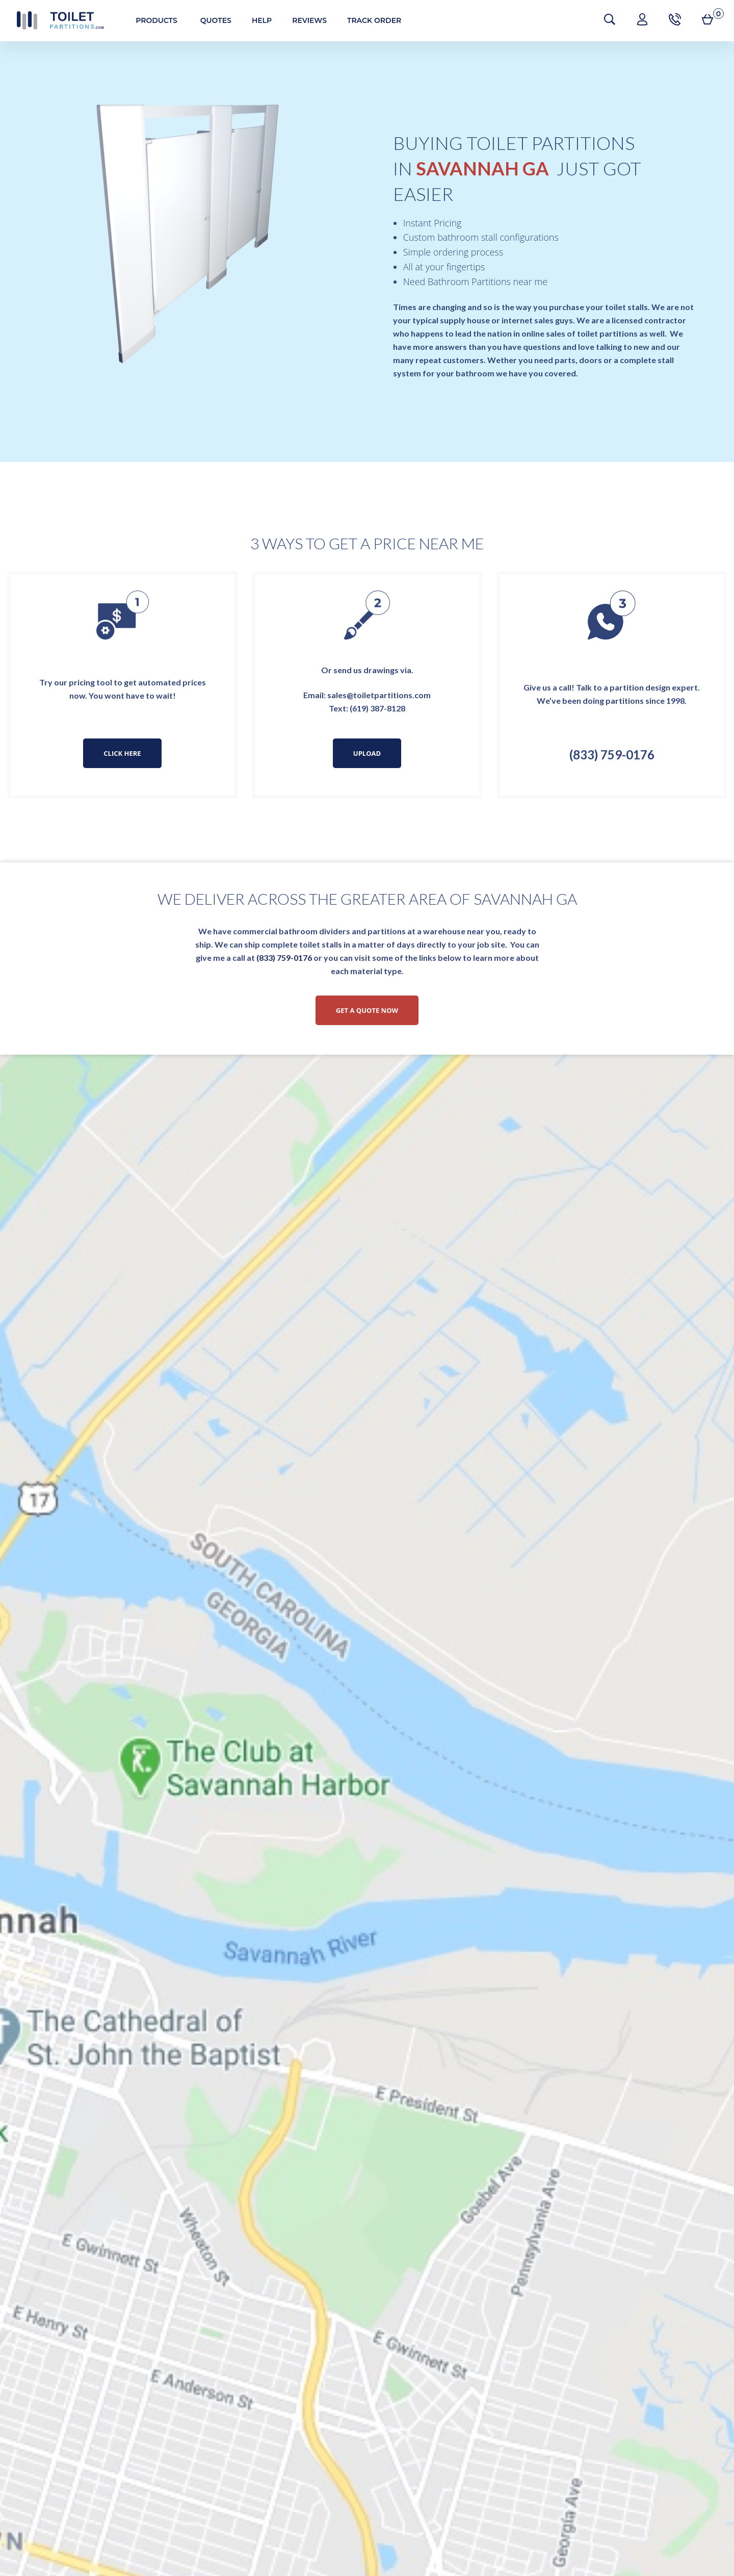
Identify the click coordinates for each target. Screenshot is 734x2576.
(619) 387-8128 (377, 708)
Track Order (370, 20)
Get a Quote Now (367, 1010)
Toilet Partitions (56, 20)
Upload (367, 753)
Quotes (211, 20)
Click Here (122, 753)
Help (258, 20)
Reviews (305, 20)
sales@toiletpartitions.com (379, 695)
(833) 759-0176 (611, 754)
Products (152, 20)
